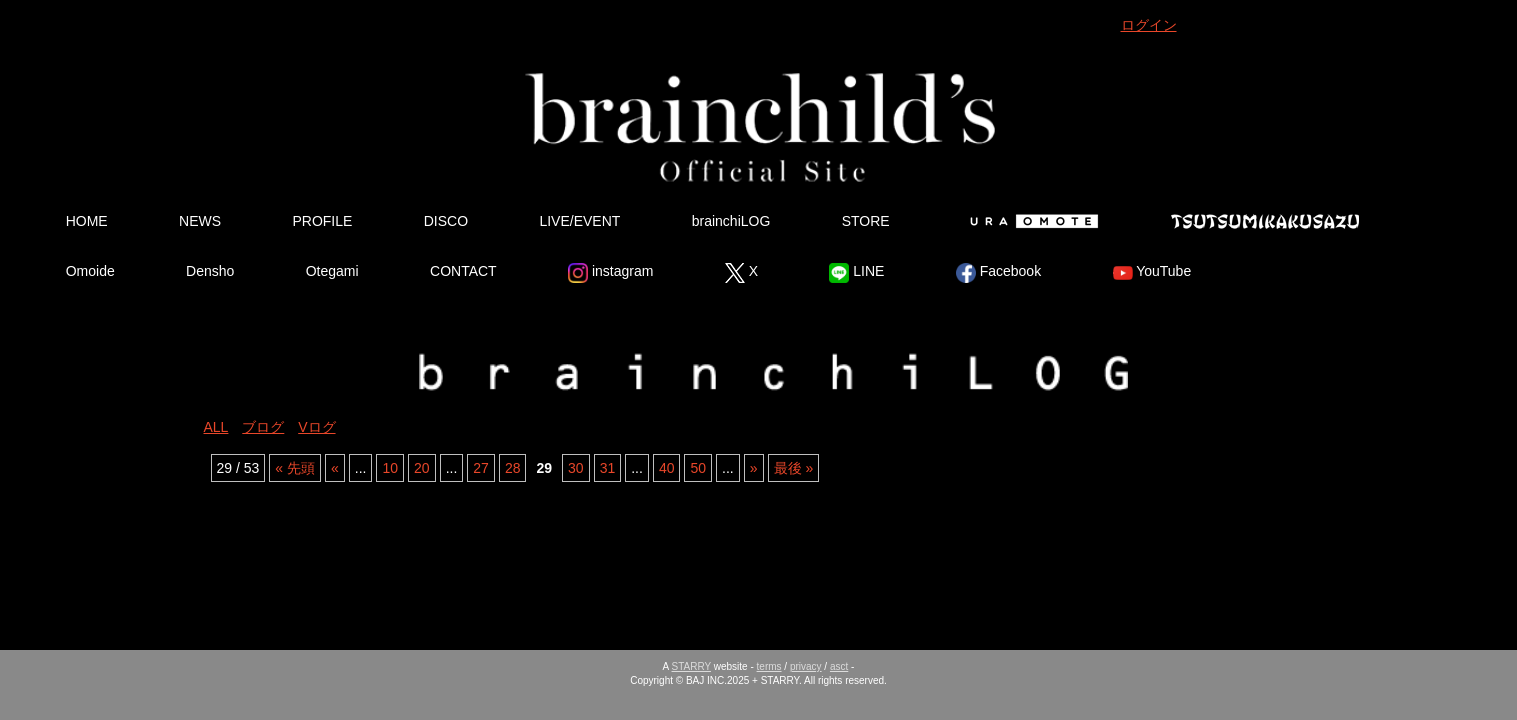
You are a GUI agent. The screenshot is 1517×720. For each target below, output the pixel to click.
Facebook (998, 273)
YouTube (1152, 273)
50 (698, 468)
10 (390, 468)
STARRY (691, 666)
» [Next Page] (754, 468)
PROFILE (322, 221)
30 (576, 468)
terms (769, 666)
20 (422, 468)
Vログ (316, 427)
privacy (806, 666)
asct (839, 666)
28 (513, 468)
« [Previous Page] (335, 468)
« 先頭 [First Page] (295, 468)
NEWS (200, 221)
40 (667, 468)
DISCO (446, 221)
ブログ (263, 427)
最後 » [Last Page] (794, 468)
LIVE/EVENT (579, 221)
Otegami (332, 271)
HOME (87, 221)
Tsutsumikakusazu (1265, 221)
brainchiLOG (731, 221)
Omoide (90, 271)
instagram (610, 273)
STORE (866, 221)
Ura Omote (1030, 221)
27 (481, 468)
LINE (856, 273)
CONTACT (463, 271)
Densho (210, 271)
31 (608, 468)
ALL (216, 427)
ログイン (1149, 25)
